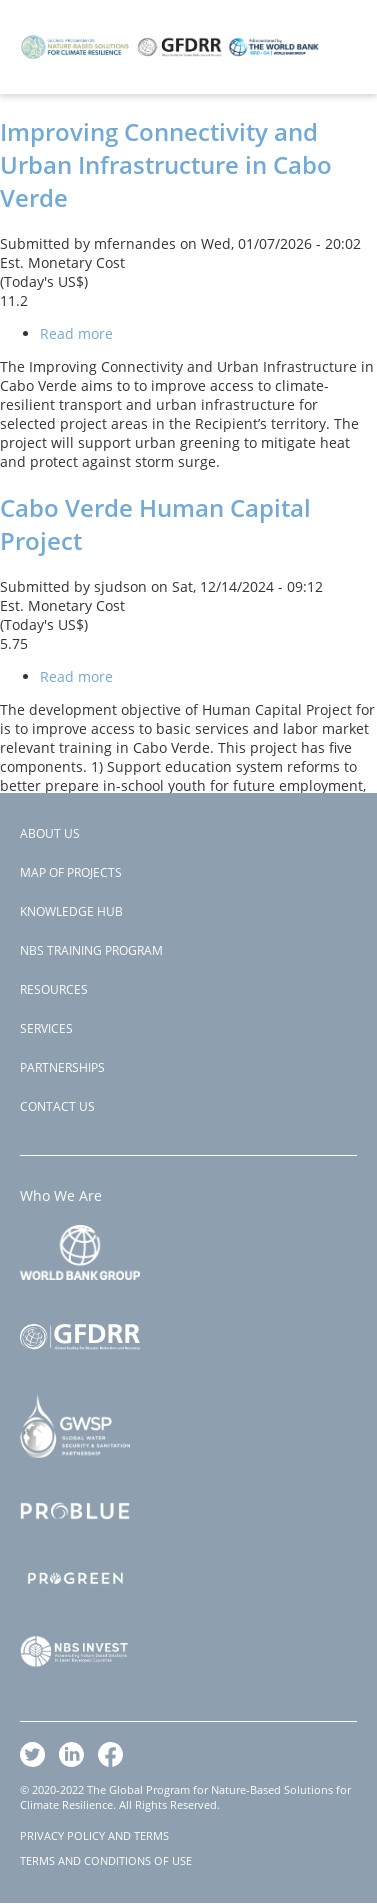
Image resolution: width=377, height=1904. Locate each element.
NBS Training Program (91, 950)
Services (46, 1028)
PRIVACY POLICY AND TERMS (94, 1835)
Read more (76, 333)
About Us (50, 833)
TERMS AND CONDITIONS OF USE (106, 1860)
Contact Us (57, 1106)
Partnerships (62, 1067)
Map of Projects (71, 872)
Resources (54, 989)
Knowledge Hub (71, 911)
